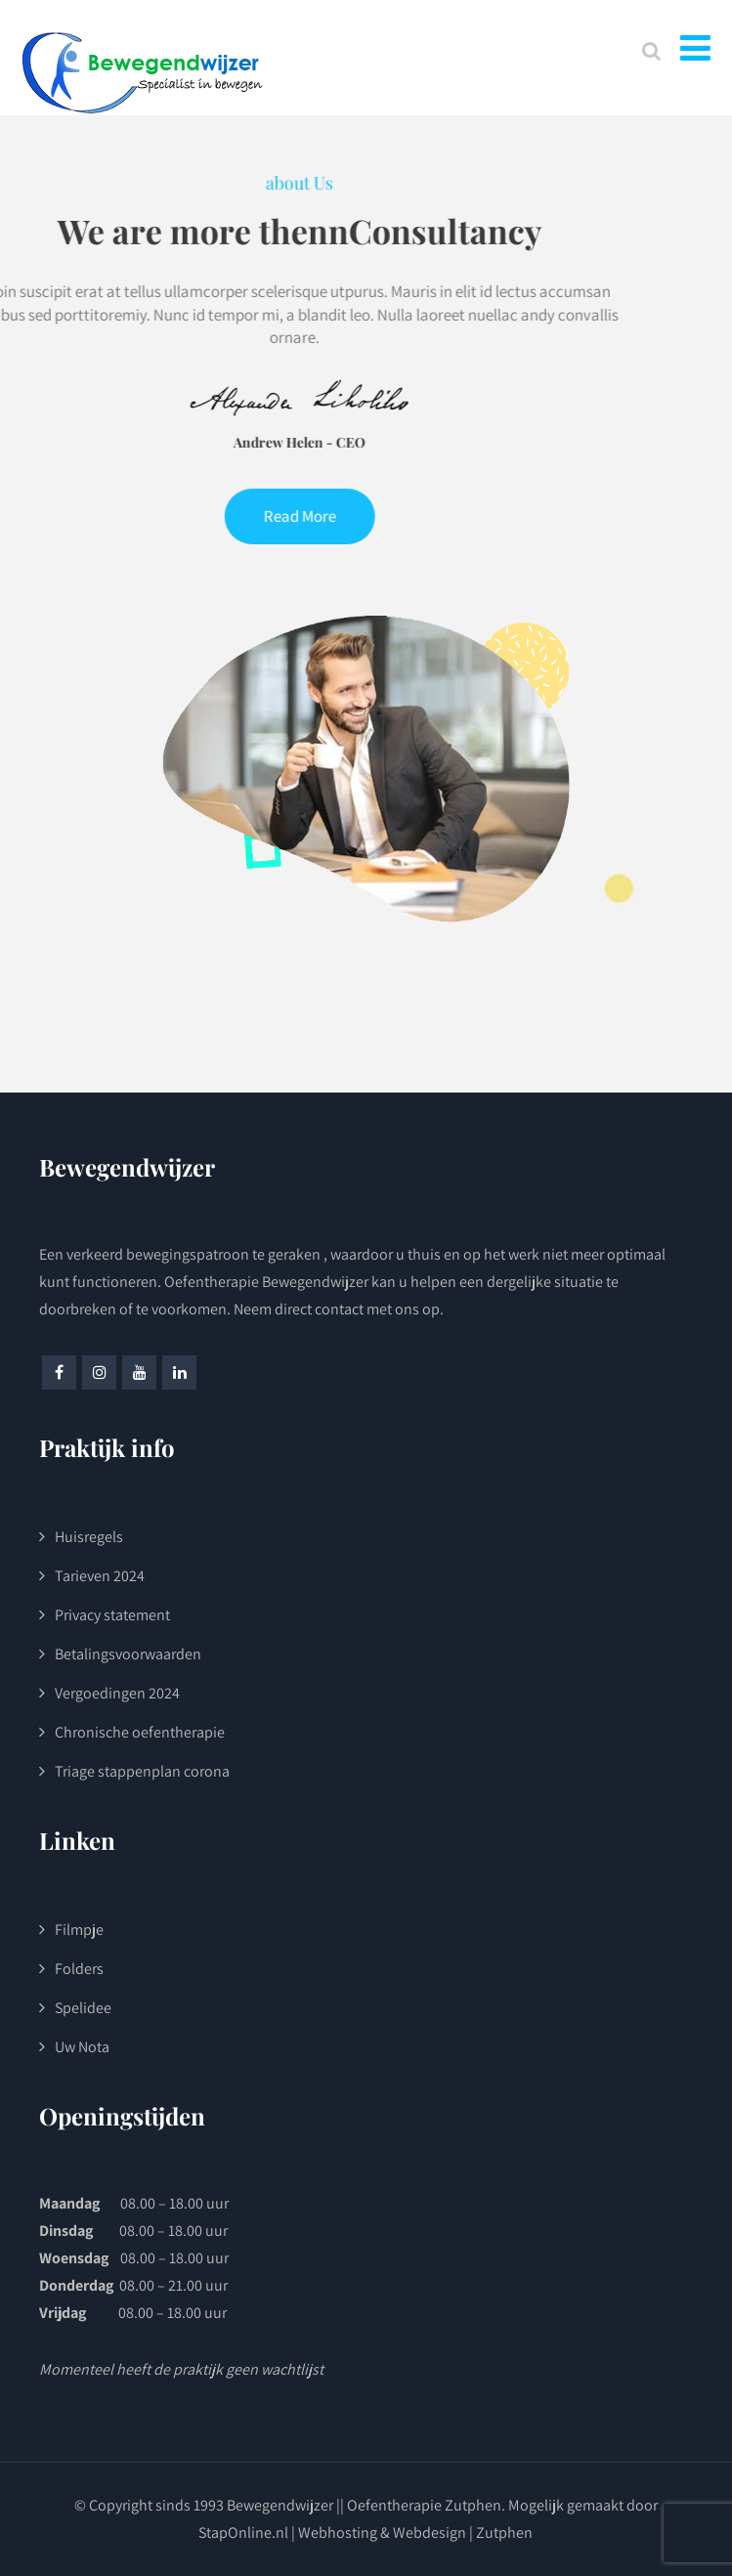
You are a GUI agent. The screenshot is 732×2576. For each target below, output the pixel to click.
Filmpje (79, 1929)
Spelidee (83, 2007)
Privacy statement (112, 1615)
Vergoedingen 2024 (117, 1693)
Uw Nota (82, 2047)
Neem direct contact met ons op (337, 1309)
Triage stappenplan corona (142, 1771)
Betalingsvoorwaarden (128, 1654)
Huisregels (89, 1536)
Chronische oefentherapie (140, 1732)
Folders (79, 1968)
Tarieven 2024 (100, 1576)
